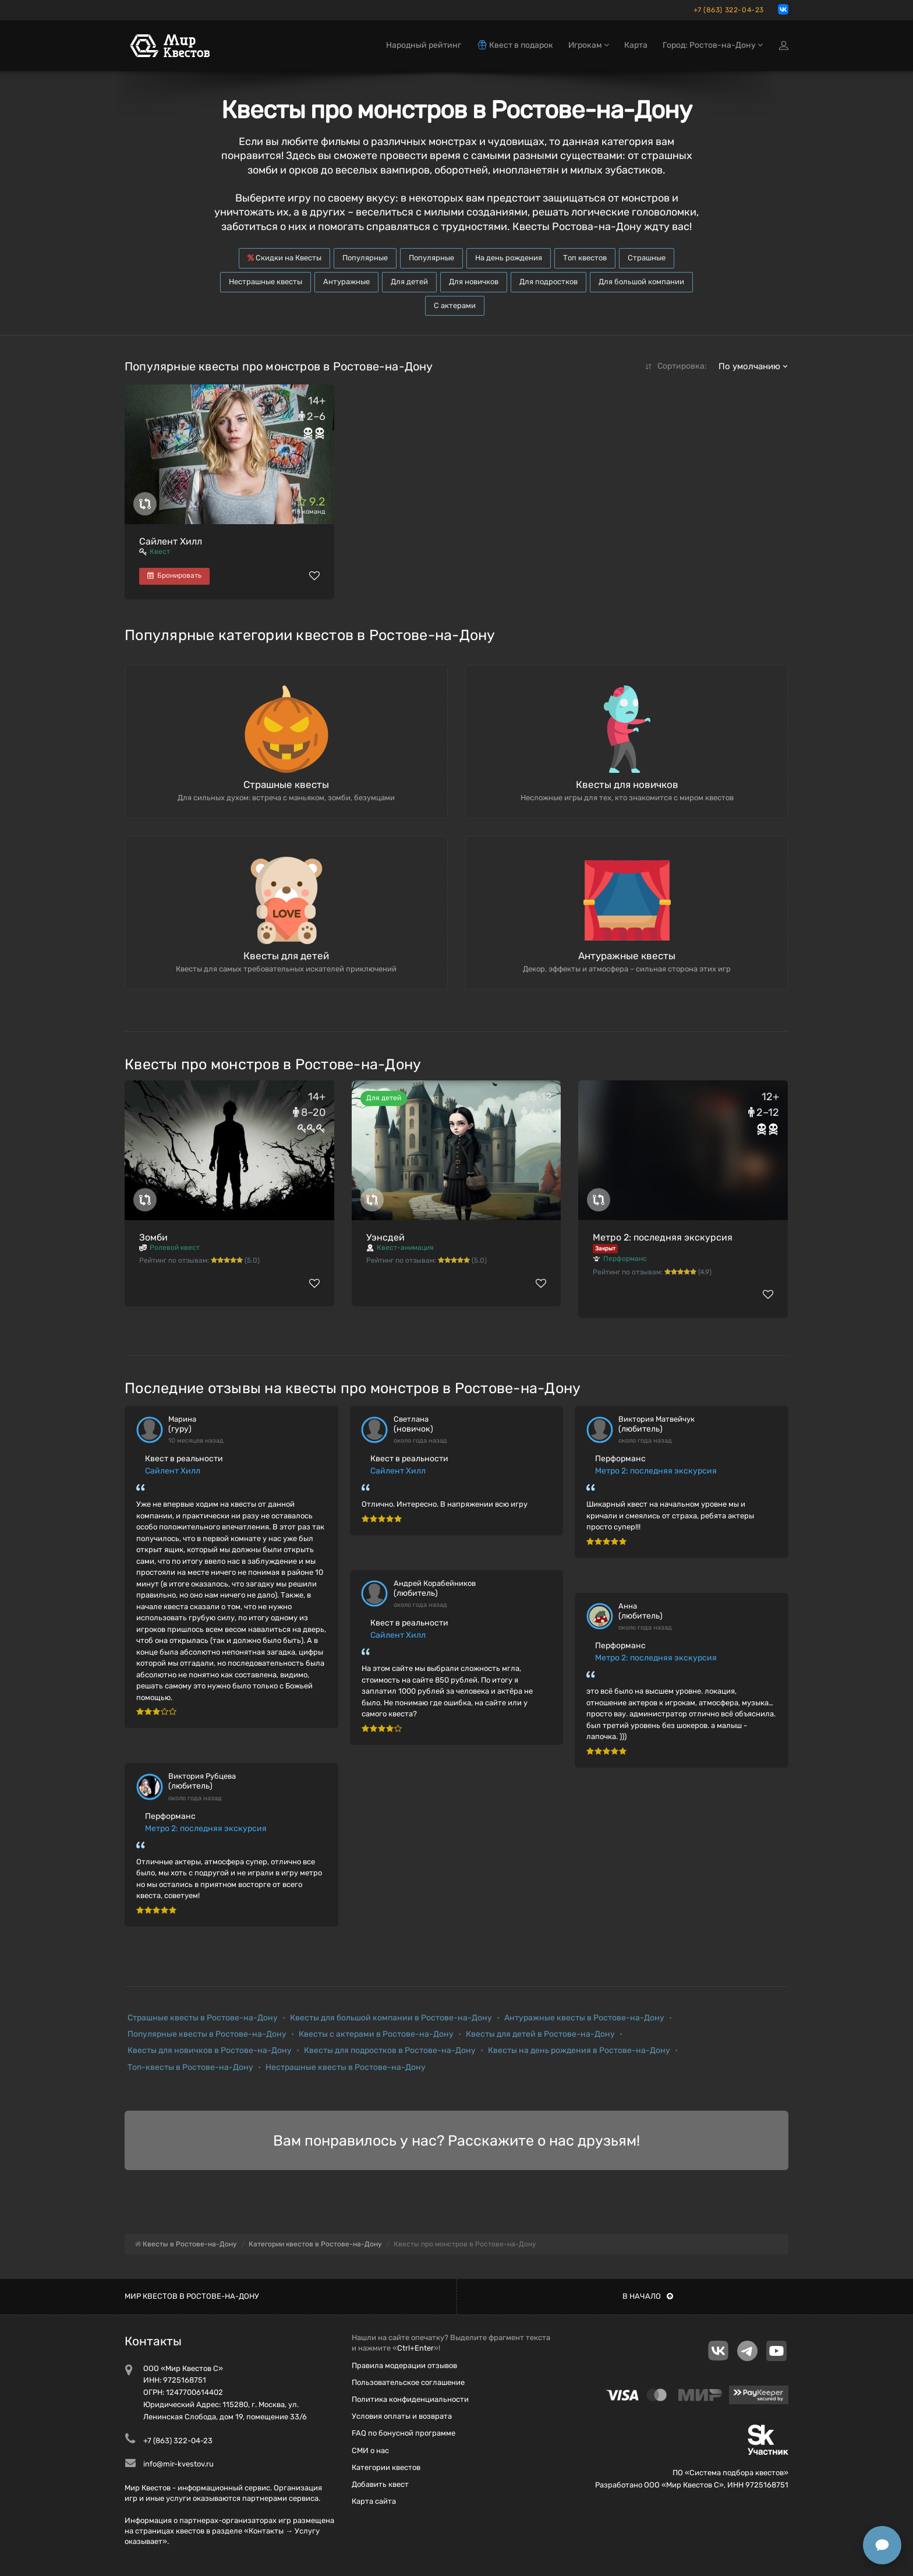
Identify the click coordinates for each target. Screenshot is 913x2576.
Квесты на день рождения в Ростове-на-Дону (579, 2050)
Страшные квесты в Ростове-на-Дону (203, 2018)
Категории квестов (386, 2467)
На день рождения (508, 257)
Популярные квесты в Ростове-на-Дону (207, 2034)
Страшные (647, 257)
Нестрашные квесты (265, 281)
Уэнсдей (385, 1237)
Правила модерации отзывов (404, 2365)
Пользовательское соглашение (408, 2382)
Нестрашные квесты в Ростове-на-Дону (346, 2067)
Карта (635, 45)
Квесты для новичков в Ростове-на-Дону (210, 2050)
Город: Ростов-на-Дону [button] (713, 45)
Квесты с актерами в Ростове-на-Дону (376, 2034)
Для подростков (548, 281)
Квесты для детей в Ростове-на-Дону (540, 2034)
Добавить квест (380, 2484)
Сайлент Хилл (170, 541)
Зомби (153, 1237)
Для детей (409, 281)
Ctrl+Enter (415, 2348)
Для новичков (473, 281)
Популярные (365, 257)
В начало (647, 2296)
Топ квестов (585, 257)
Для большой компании (641, 281)
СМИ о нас (370, 2450)
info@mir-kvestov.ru (178, 2464)
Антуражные (346, 281)
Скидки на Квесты (284, 257)
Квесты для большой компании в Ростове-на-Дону (391, 2018)
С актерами (455, 305)
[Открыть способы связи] (882, 2545)
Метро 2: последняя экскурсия (662, 1237)
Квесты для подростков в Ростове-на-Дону (390, 2050)
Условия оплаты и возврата (402, 2416)
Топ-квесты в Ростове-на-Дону (190, 2067)
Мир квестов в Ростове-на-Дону (192, 2296)
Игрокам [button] (588, 45)
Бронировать (174, 575)
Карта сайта (374, 2501)
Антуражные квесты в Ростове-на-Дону (584, 2018)
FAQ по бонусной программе (403, 2433)
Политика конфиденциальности (410, 2399)
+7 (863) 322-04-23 (728, 10)
